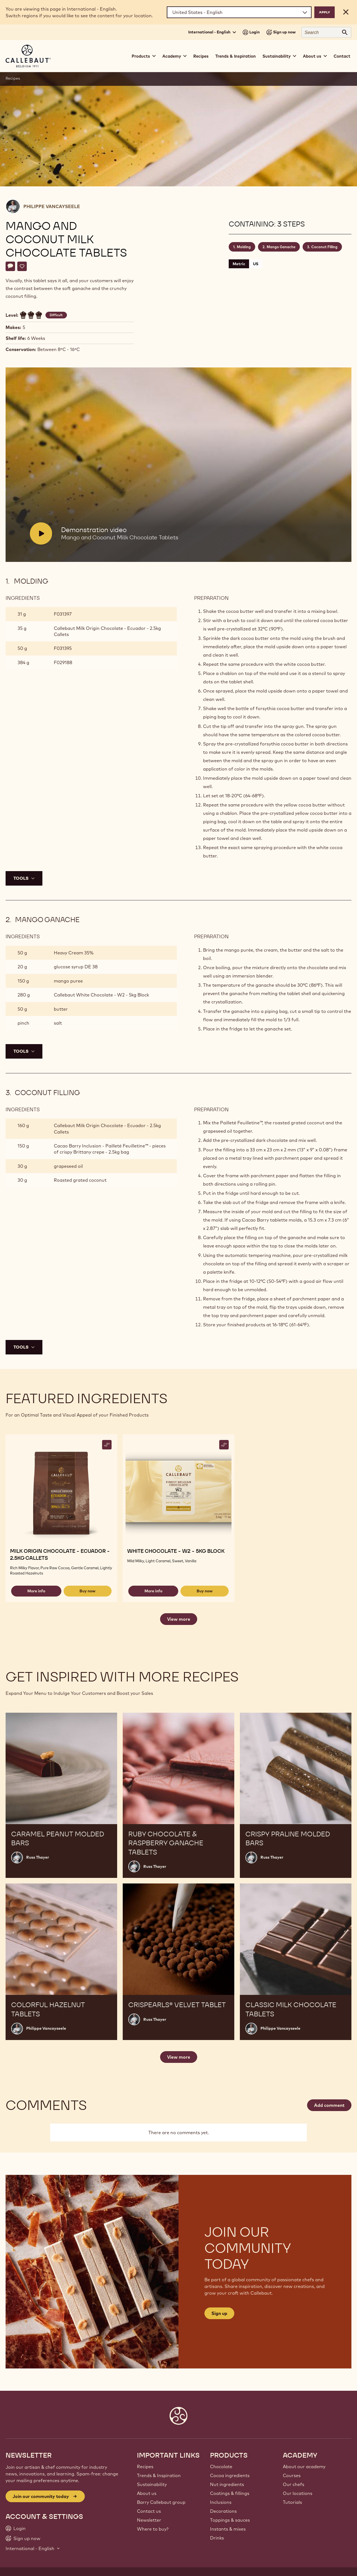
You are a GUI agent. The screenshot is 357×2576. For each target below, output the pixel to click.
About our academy (304, 2466)
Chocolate (221, 2466)
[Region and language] (239, 12)
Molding (244, 247)
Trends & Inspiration (235, 56)
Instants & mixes (228, 2529)
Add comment (329, 2105)
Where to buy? (152, 2529)
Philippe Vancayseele (51, 206)
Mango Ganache (281, 247)
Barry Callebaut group (161, 2502)
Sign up (219, 2313)
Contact (342, 56)
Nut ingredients (227, 2484)
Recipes (201, 56)
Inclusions (220, 2502)
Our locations (297, 2493)
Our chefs (293, 2484)
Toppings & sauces (230, 2520)
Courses (292, 2475)
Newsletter (149, 2520)
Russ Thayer (37, 1857)
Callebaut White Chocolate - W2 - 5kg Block (101, 995)
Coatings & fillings (229, 2493)
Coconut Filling (324, 247)
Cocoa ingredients (230, 2475)
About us (146, 2493)
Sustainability (152, 2484)
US (255, 263)
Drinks (217, 2538)
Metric (239, 263)
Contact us (149, 2511)
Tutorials (292, 2502)
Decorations (223, 2511)
